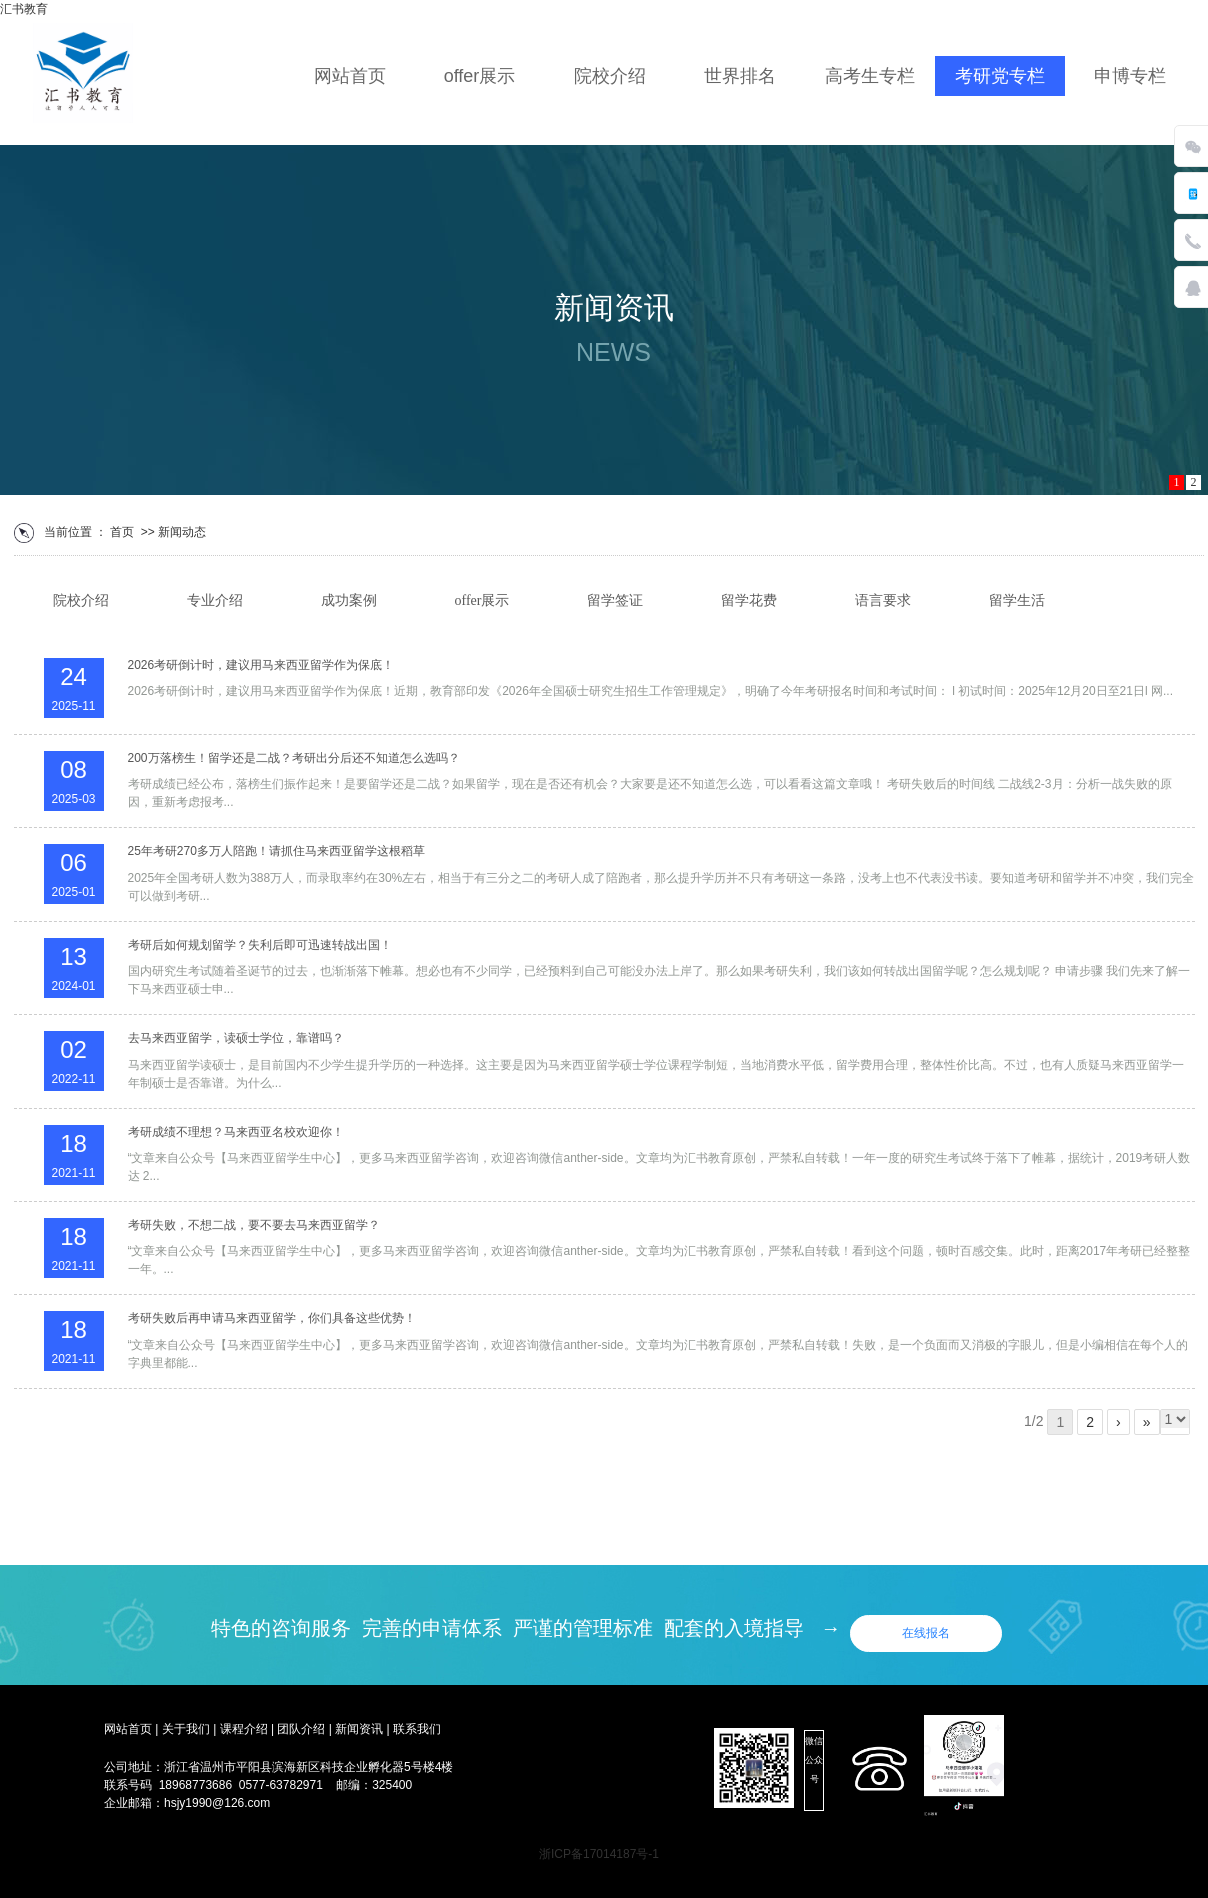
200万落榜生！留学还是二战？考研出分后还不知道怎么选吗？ (294, 758)
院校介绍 (610, 76)
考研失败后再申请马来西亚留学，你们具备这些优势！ (272, 1318)
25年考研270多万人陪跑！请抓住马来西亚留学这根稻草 (276, 851)
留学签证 (615, 600)
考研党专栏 (1000, 76)
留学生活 (1017, 600)
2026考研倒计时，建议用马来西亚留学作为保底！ (261, 665)
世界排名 (740, 76)
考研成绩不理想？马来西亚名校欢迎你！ (236, 1132)
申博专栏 (1130, 76)
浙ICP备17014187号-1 (599, 1854)
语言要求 (883, 600)
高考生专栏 (870, 76)
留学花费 (749, 600)
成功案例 (349, 600)
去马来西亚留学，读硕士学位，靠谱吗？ (236, 1038)
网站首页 (350, 76)
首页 (122, 532)
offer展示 (480, 76)
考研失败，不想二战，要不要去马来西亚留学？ (254, 1225)
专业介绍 (215, 600)
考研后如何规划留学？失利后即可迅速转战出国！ (260, 945)
